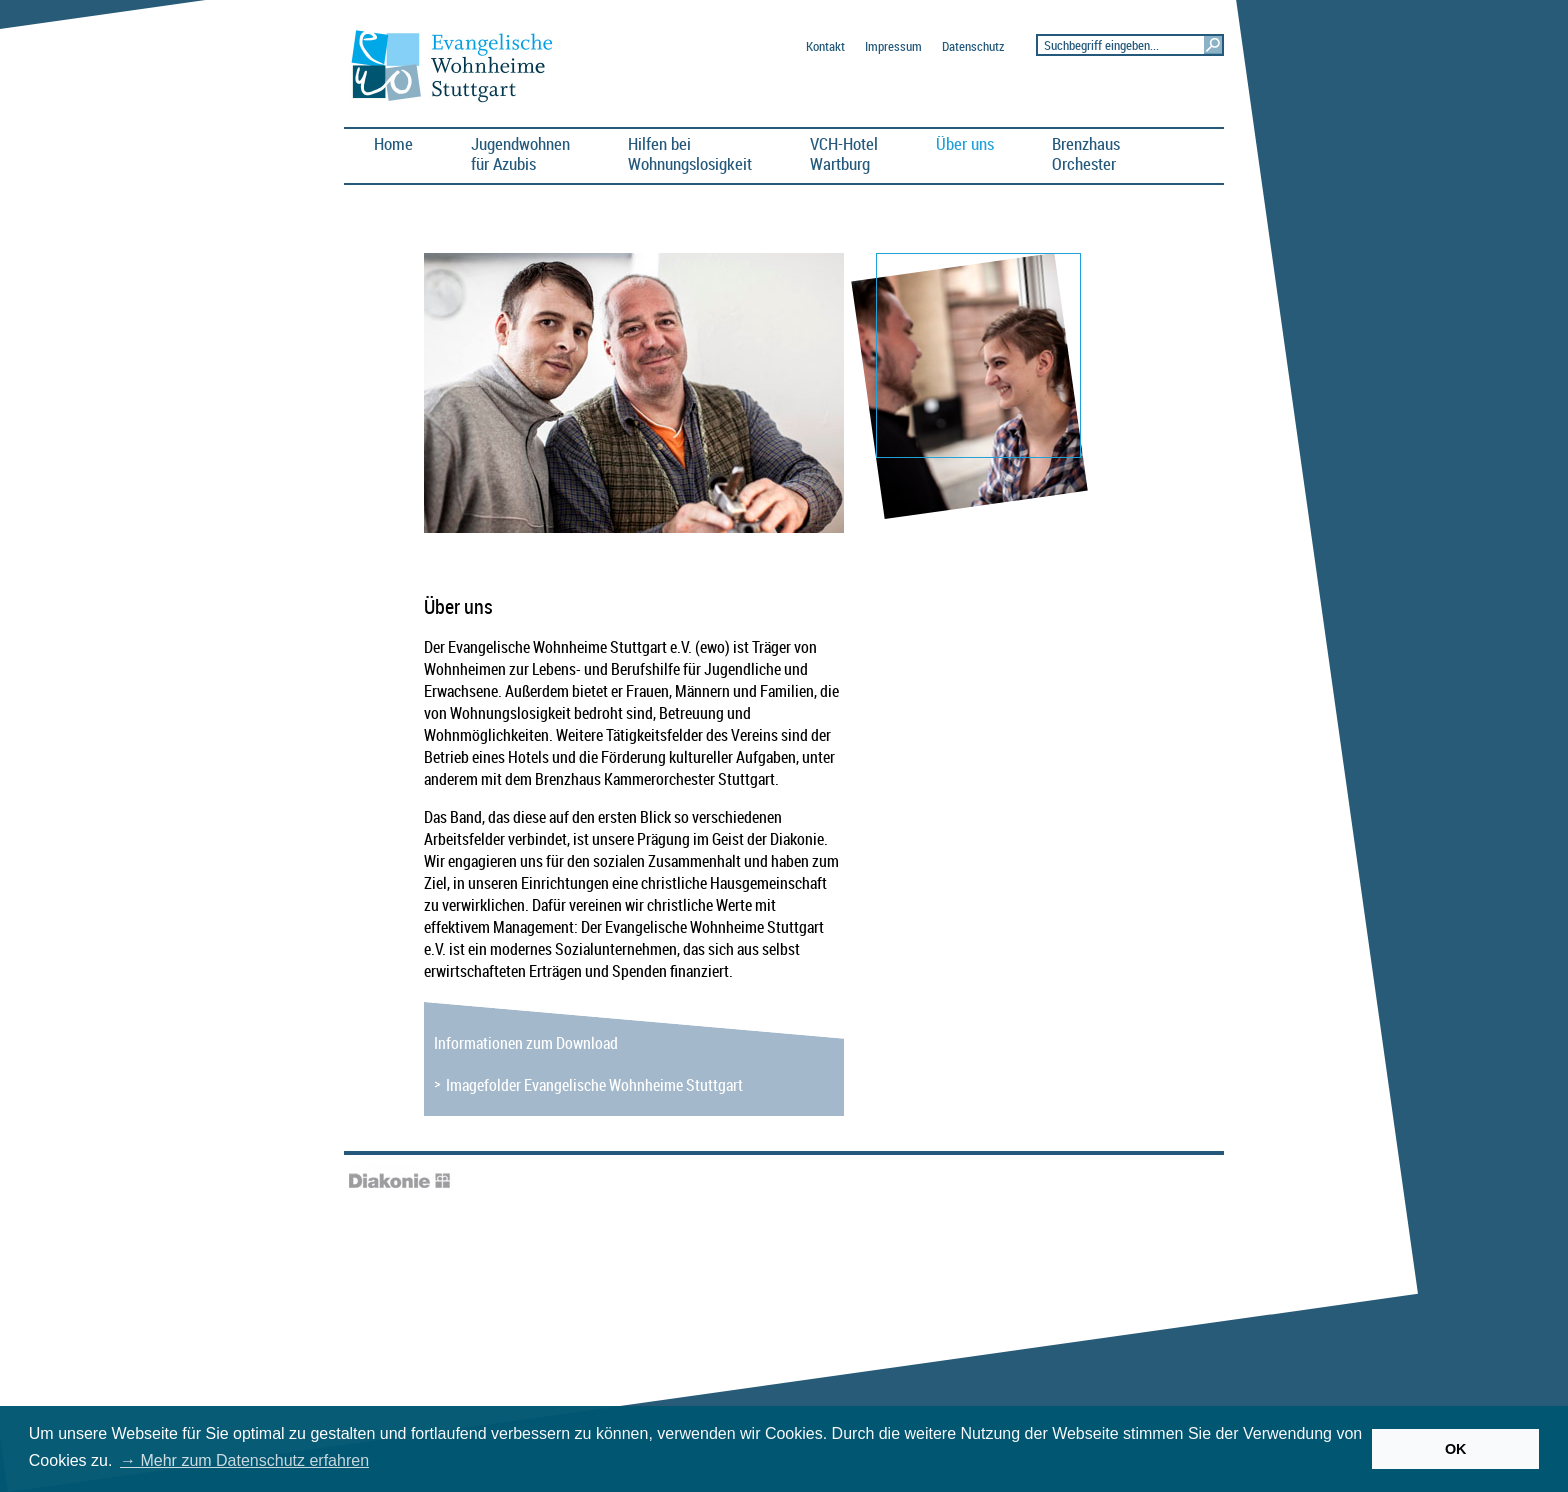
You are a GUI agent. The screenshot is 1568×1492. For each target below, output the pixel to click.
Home (393, 143)
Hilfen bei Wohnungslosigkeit (690, 153)
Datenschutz (973, 46)
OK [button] (1456, 1449)
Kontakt (825, 46)
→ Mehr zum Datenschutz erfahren (244, 1460)
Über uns (965, 143)
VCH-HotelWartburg (844, 153)
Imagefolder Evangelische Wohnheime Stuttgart (594, 1085)
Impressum (893, 46)
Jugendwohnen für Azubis (520, 153)
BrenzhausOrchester (1086, 153)
